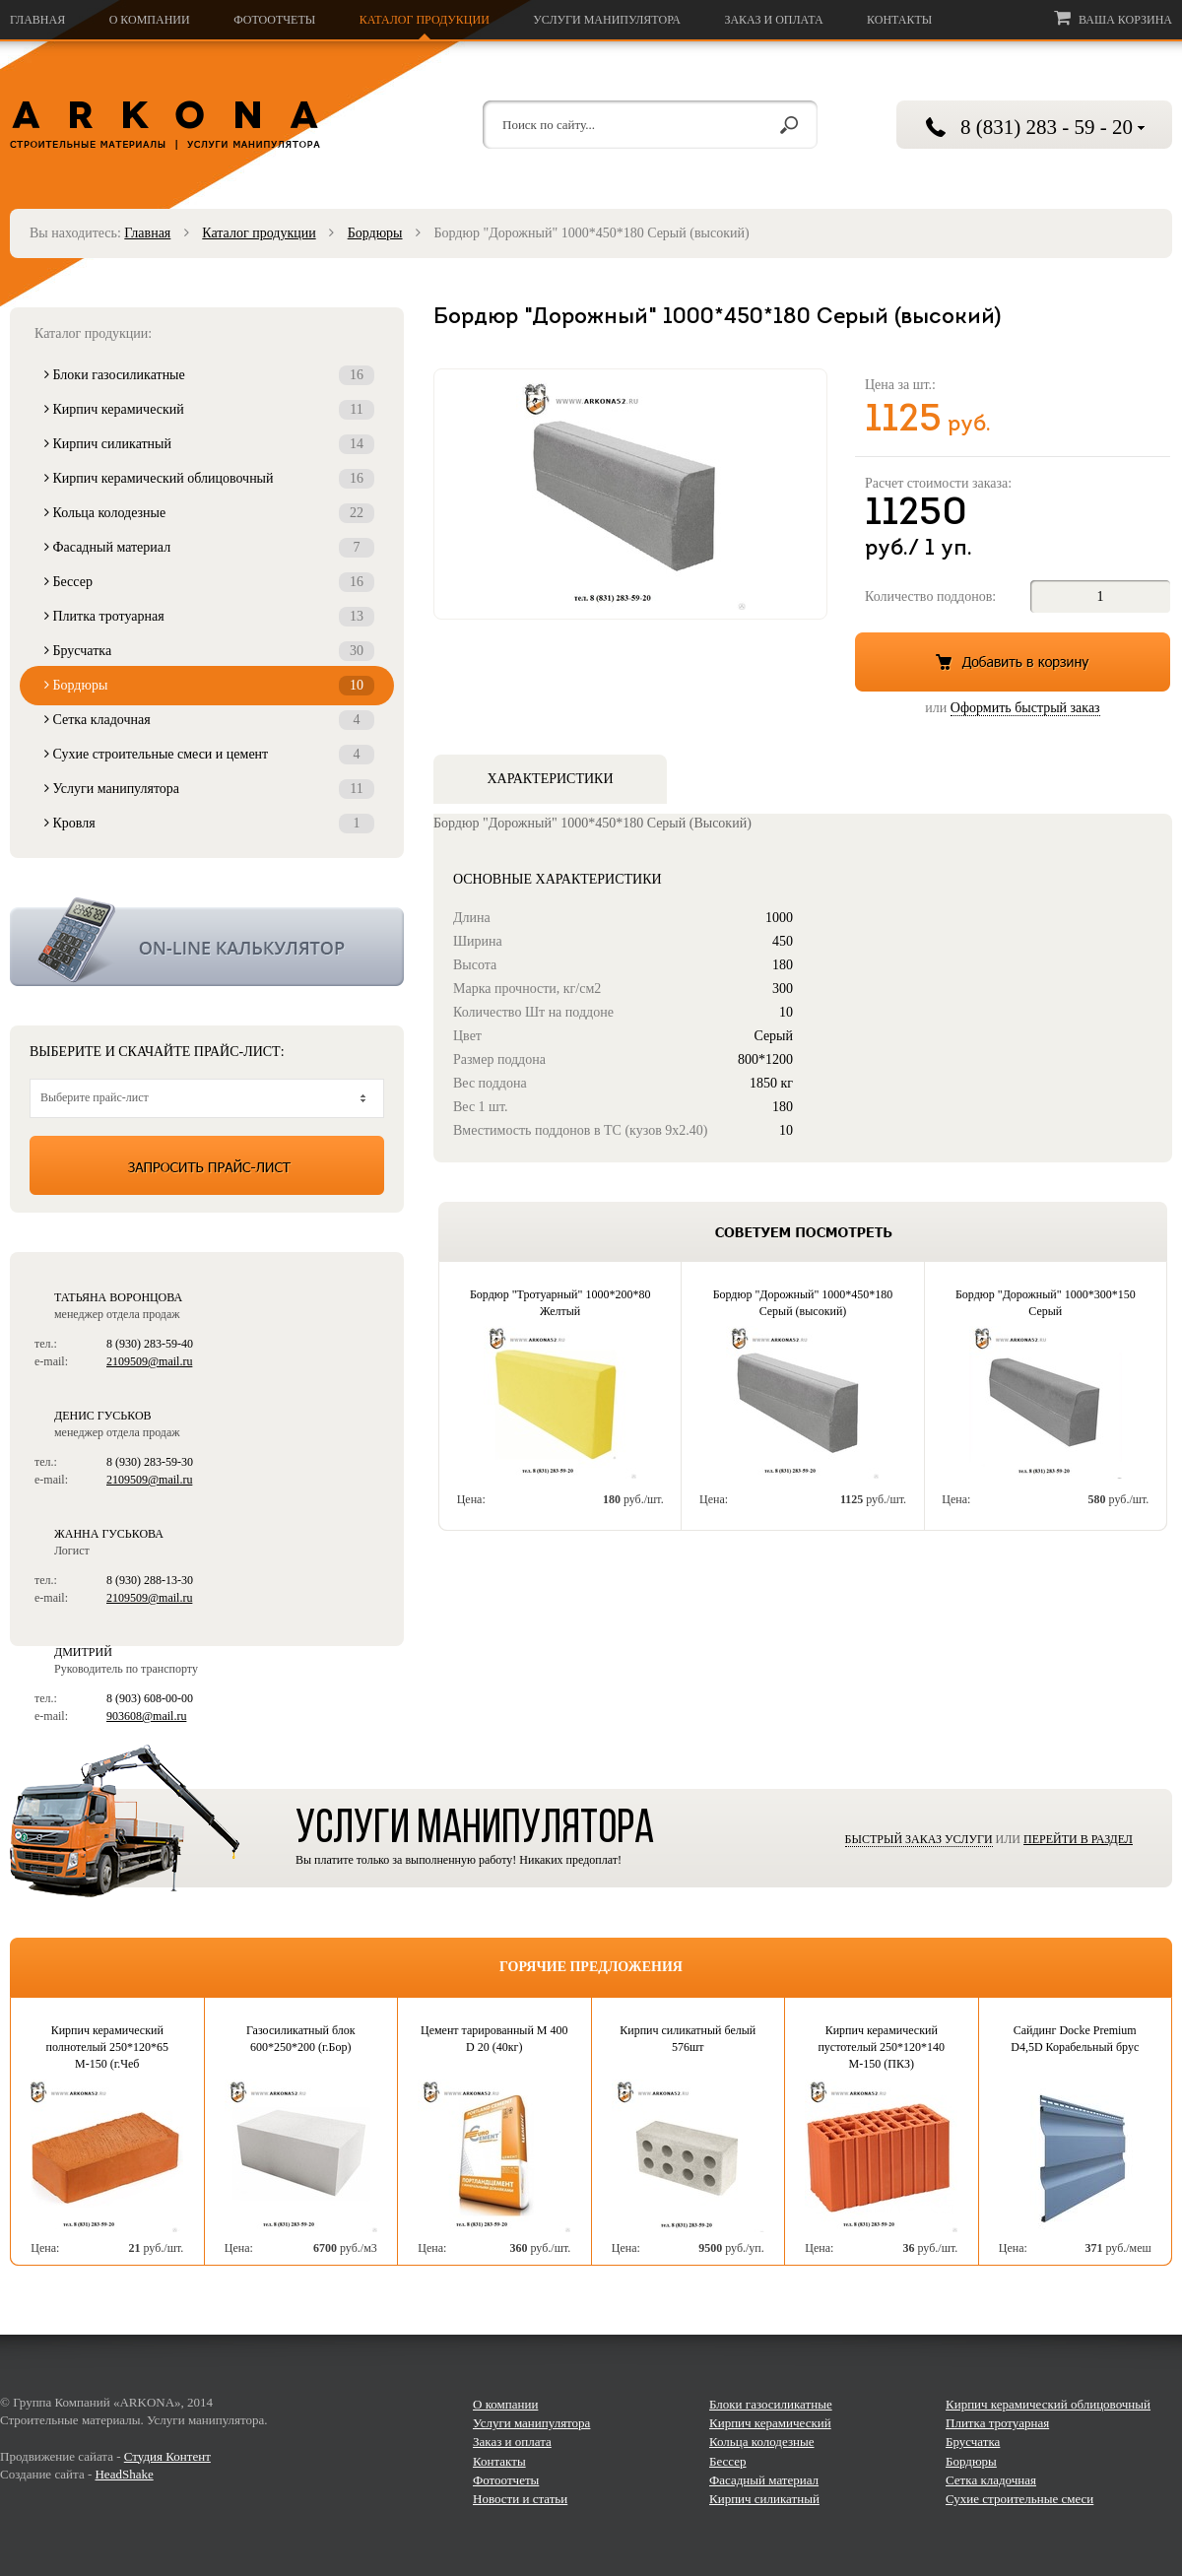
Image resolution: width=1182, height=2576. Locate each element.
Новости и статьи (520, 2498)
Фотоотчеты (274, 20)
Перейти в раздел (1078, 1839)
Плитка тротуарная (209, 617)
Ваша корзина (1113, 18)
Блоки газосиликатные (209, 375)
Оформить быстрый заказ (1025, 707)
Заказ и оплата (773, 20)
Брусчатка (209, 651)
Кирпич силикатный (209, 444)
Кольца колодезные (209, 513)
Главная (37, 20)
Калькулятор (207, 941)
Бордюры (375, 233)
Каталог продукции (425, 20)
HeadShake (124, 2474)
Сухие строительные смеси (1019, 2498)
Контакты (899, 20)
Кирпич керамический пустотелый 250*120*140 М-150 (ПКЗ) (881, 2047)
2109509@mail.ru (149, 1361)
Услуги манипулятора (607, 20)
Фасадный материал (209, 548)
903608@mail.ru (146, 1716)
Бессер (209, 582)
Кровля (209, 823)
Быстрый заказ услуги (919, 1839)
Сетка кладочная (209, 720)
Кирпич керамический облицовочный (209, 479)
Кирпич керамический (209, 410)
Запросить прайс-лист (207, 1165)
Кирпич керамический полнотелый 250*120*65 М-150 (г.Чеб (106, 2047)
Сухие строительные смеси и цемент (209, 754)
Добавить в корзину (1012, 662)
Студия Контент (167, 2456)
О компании (149, 20)
